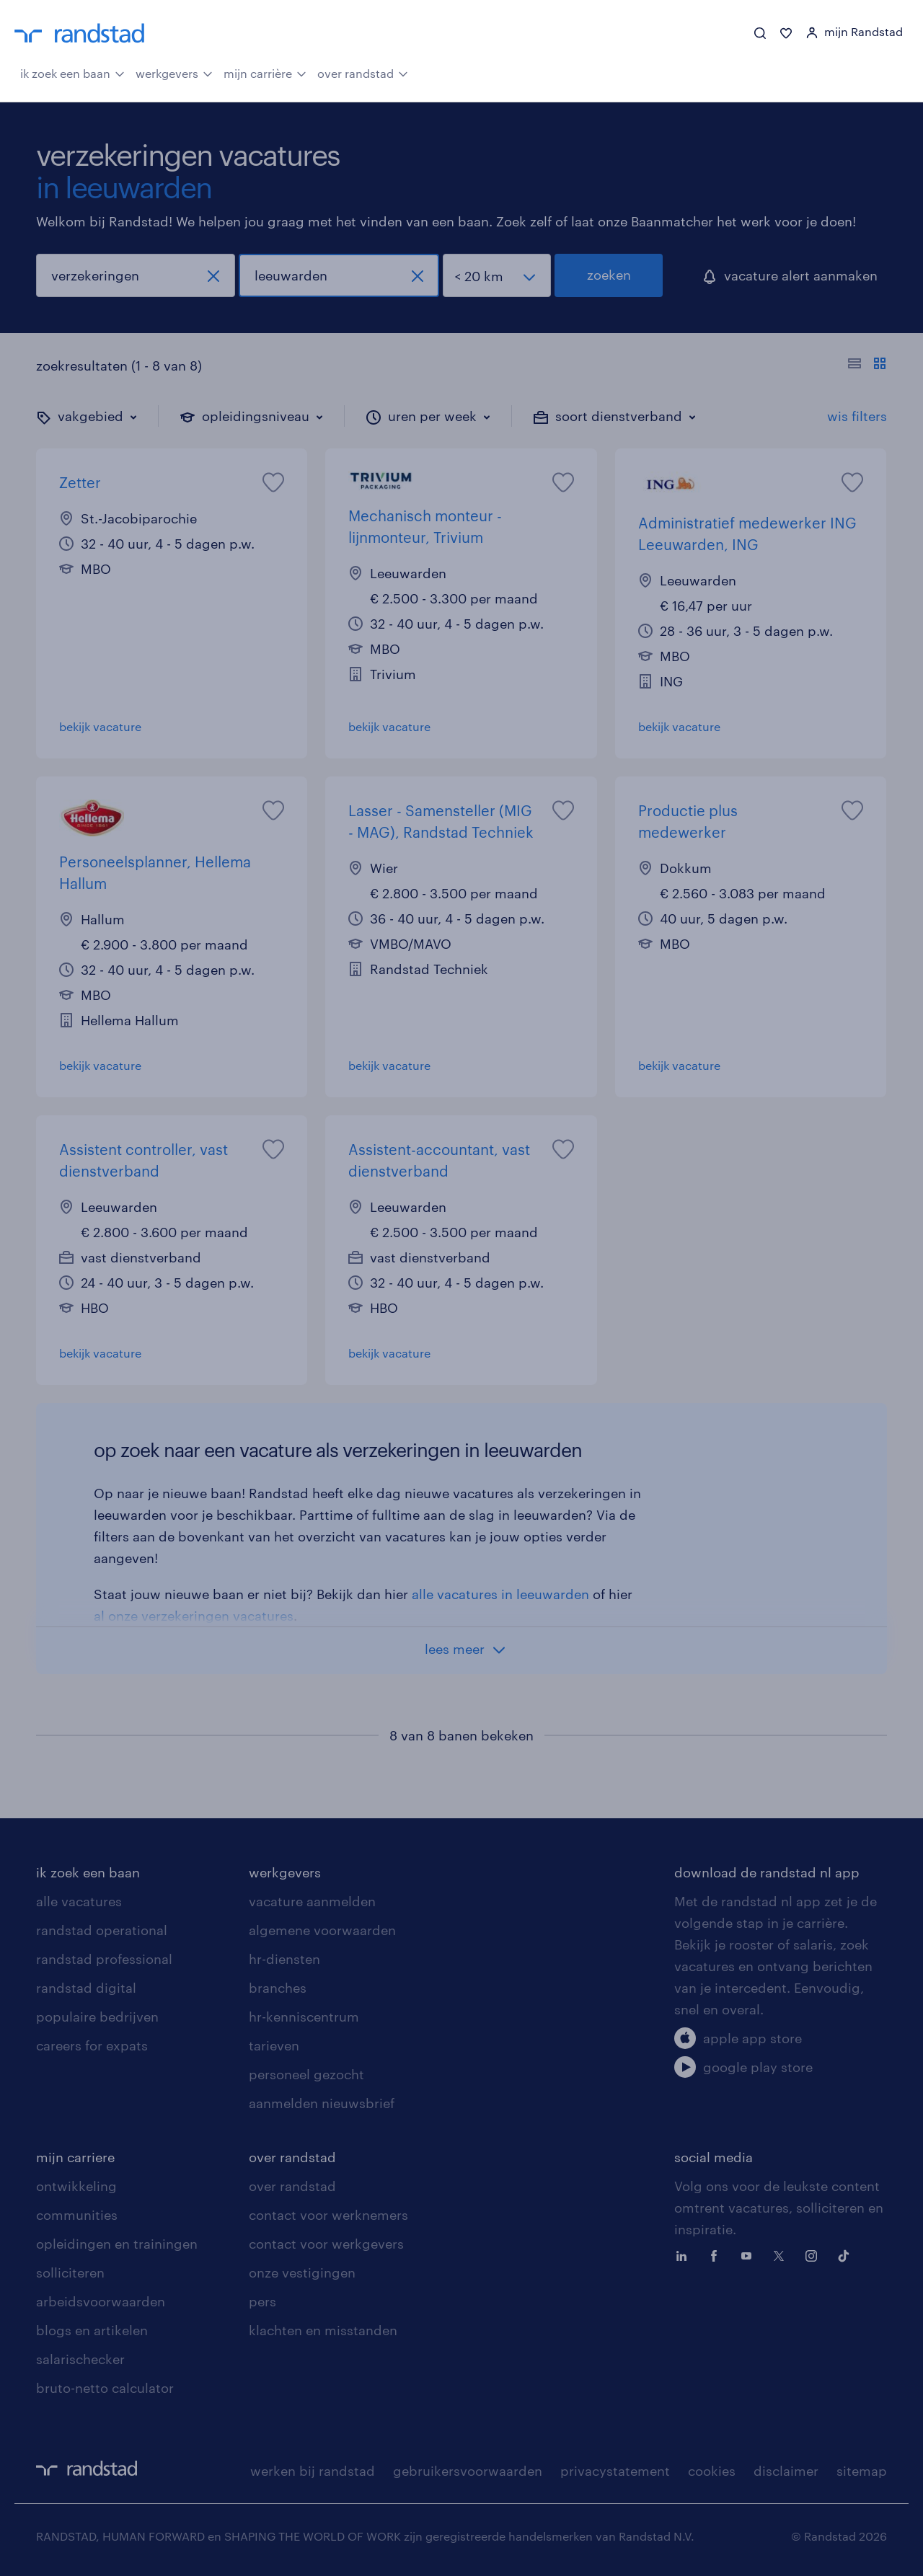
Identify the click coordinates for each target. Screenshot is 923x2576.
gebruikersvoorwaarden (467, 2471)
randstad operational (101, 1930)
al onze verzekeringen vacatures (193, 1616)
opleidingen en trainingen (117, 2244)
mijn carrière (265, 72)
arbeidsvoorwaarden (100, 2301)
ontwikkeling (76, 2186)
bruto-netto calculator (105, 2388)
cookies (712, 2471)
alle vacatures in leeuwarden (500, 1594)
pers (262, 2301)
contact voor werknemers (328, 2215)
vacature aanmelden (312, 1901)
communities (77, 2215)
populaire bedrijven (97, 2016)
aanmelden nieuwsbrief (321, 2103)
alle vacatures (79, 1901)
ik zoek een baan (72, 72)
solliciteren (70, 2272)
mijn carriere (75, 2157)
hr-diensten (284, 1959)
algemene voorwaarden (322, 1930)
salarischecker (80, 2359)
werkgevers (174, 72)
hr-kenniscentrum (304, 2016)
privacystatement (615, 2471)
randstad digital (86, 1988)
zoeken (609, 275)
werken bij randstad (312, 2471)
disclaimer (786, 2471)
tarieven (274, 2045)
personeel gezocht (306, 2074)
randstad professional (104, 1959)
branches (277, 1988)
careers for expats (92, 2045)
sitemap (861, 2471)
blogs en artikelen (92, 2330)
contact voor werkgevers (326, 2244)
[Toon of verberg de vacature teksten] (867, 365)
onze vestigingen (302, 2272)
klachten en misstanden (323, 2330)
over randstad (362, 72)
